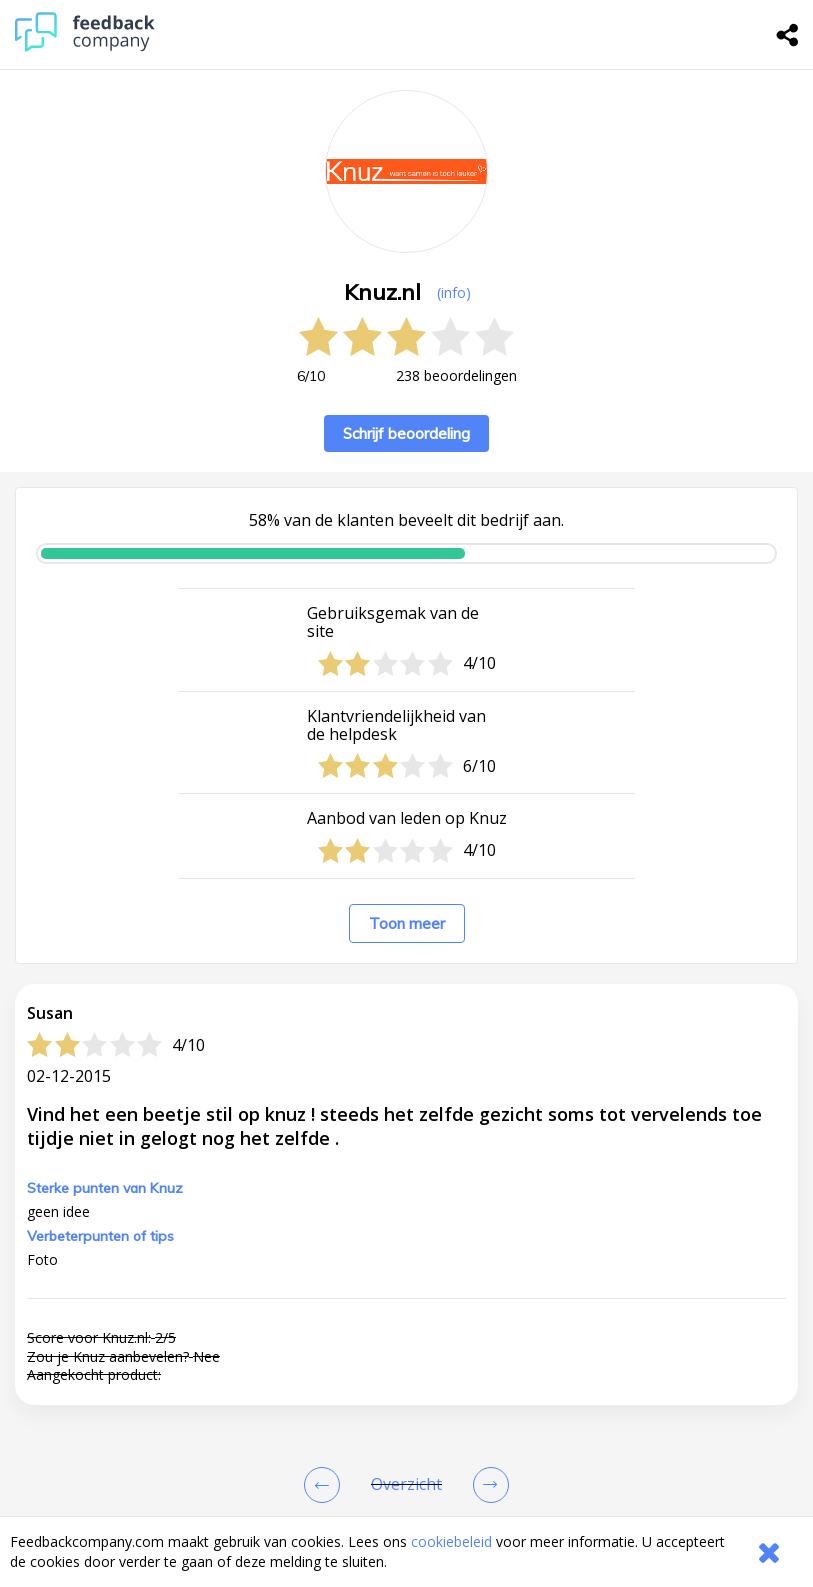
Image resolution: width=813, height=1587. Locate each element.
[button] (406, 1470)
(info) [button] (454, 292)
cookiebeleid (451, 1541)
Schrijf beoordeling (406, 433)
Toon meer (407, 923)
